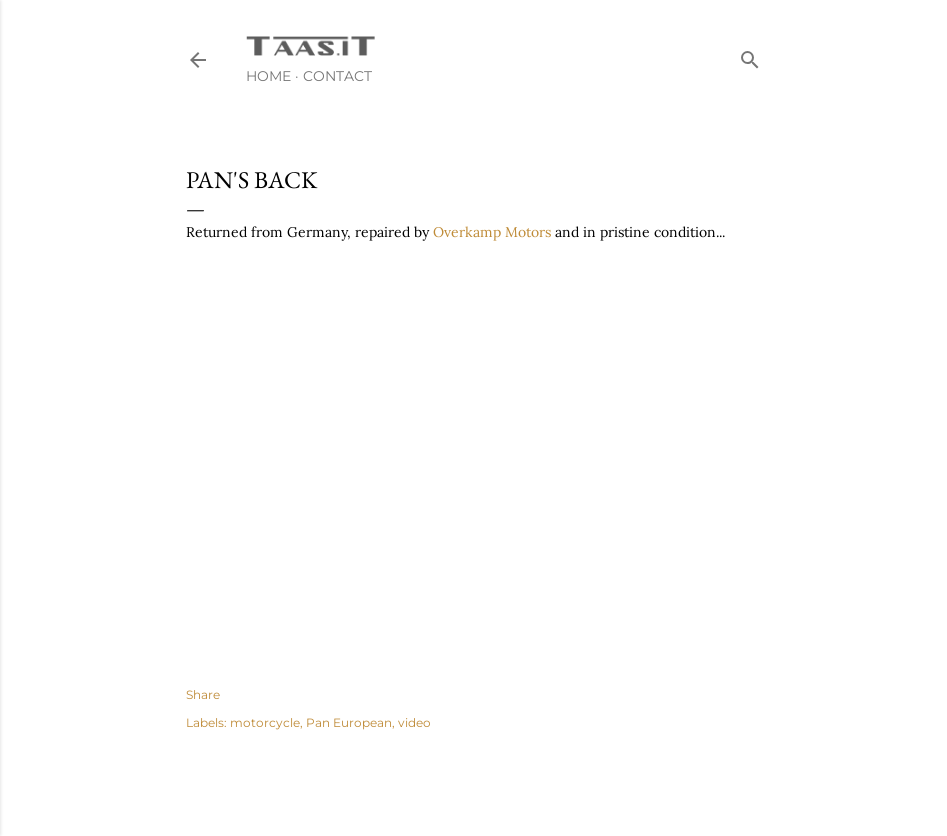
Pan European (349, 722)
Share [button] (203, 694)
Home (268, 76)
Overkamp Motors (492, 232)
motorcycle (265, 722)
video (414, 722)
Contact (337, 76)
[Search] (750, 55)
